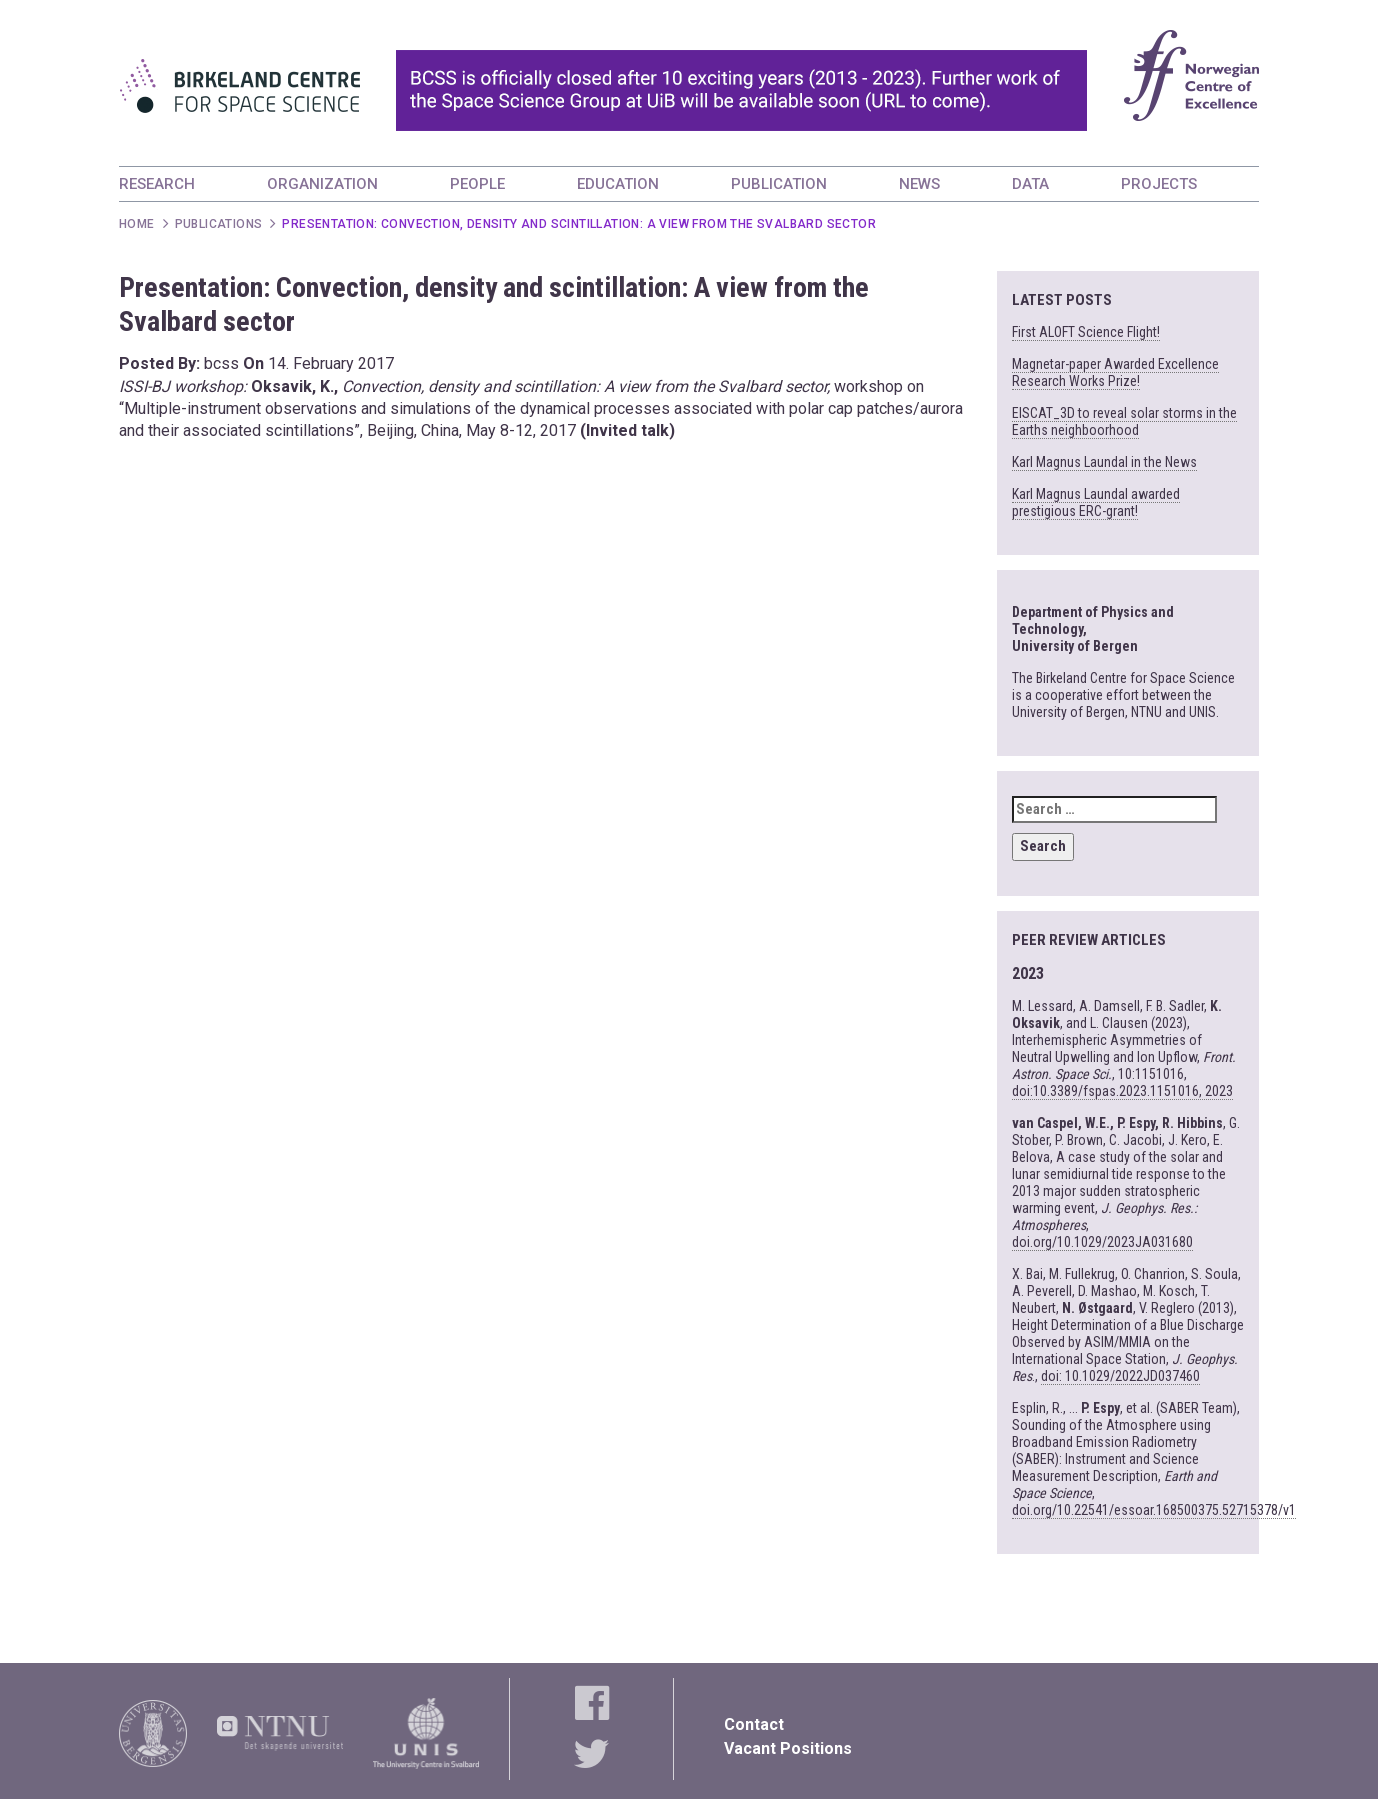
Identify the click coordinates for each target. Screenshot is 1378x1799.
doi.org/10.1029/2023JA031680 (1102, 1242)
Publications (219, 224)
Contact (754, 1724)
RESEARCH (157, 184)
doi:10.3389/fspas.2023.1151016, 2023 (1122, 1091)
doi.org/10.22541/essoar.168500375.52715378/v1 (1154, 1510)
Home (137, 224)
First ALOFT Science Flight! (1086, 332)
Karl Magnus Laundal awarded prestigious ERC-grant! (1096, 502)
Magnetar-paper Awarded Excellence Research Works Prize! (1115, 372)
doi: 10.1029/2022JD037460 (1120, 1376)
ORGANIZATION (322, 184)
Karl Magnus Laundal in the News (1104, 462)
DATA (1030, 184)
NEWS (919, 184)
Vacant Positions (788, 1748)
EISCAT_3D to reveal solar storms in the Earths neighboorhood (1124, 421)
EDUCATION (618, 184)
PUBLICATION (779, 184)
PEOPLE (477, 184)
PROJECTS (1159, 184)
